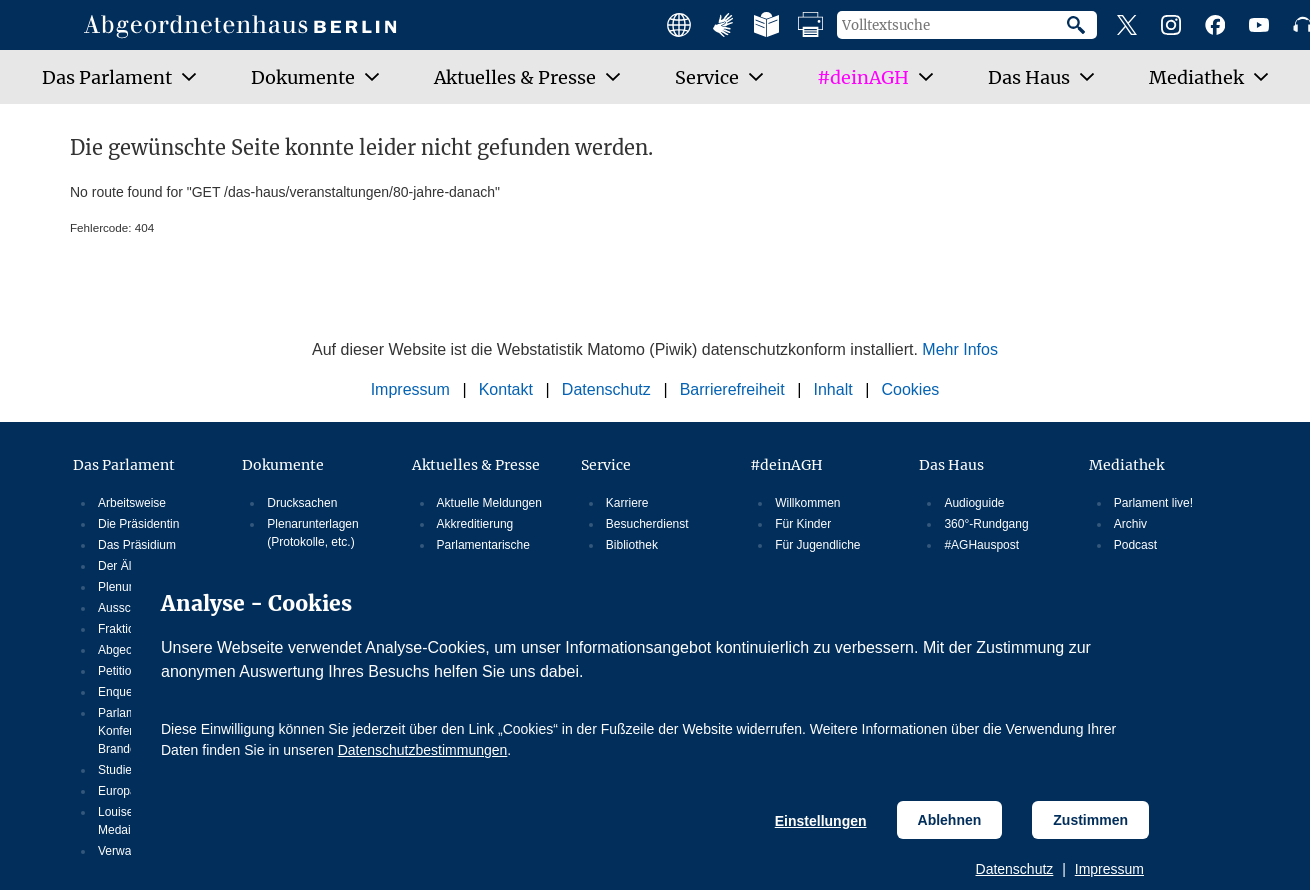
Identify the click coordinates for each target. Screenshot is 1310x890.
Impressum (1109, 869)
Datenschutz (1015, 869)
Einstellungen (821, 821)
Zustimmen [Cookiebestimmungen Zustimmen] (1090, 820)
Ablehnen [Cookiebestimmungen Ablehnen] (950, 820)
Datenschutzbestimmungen (423, 750)
